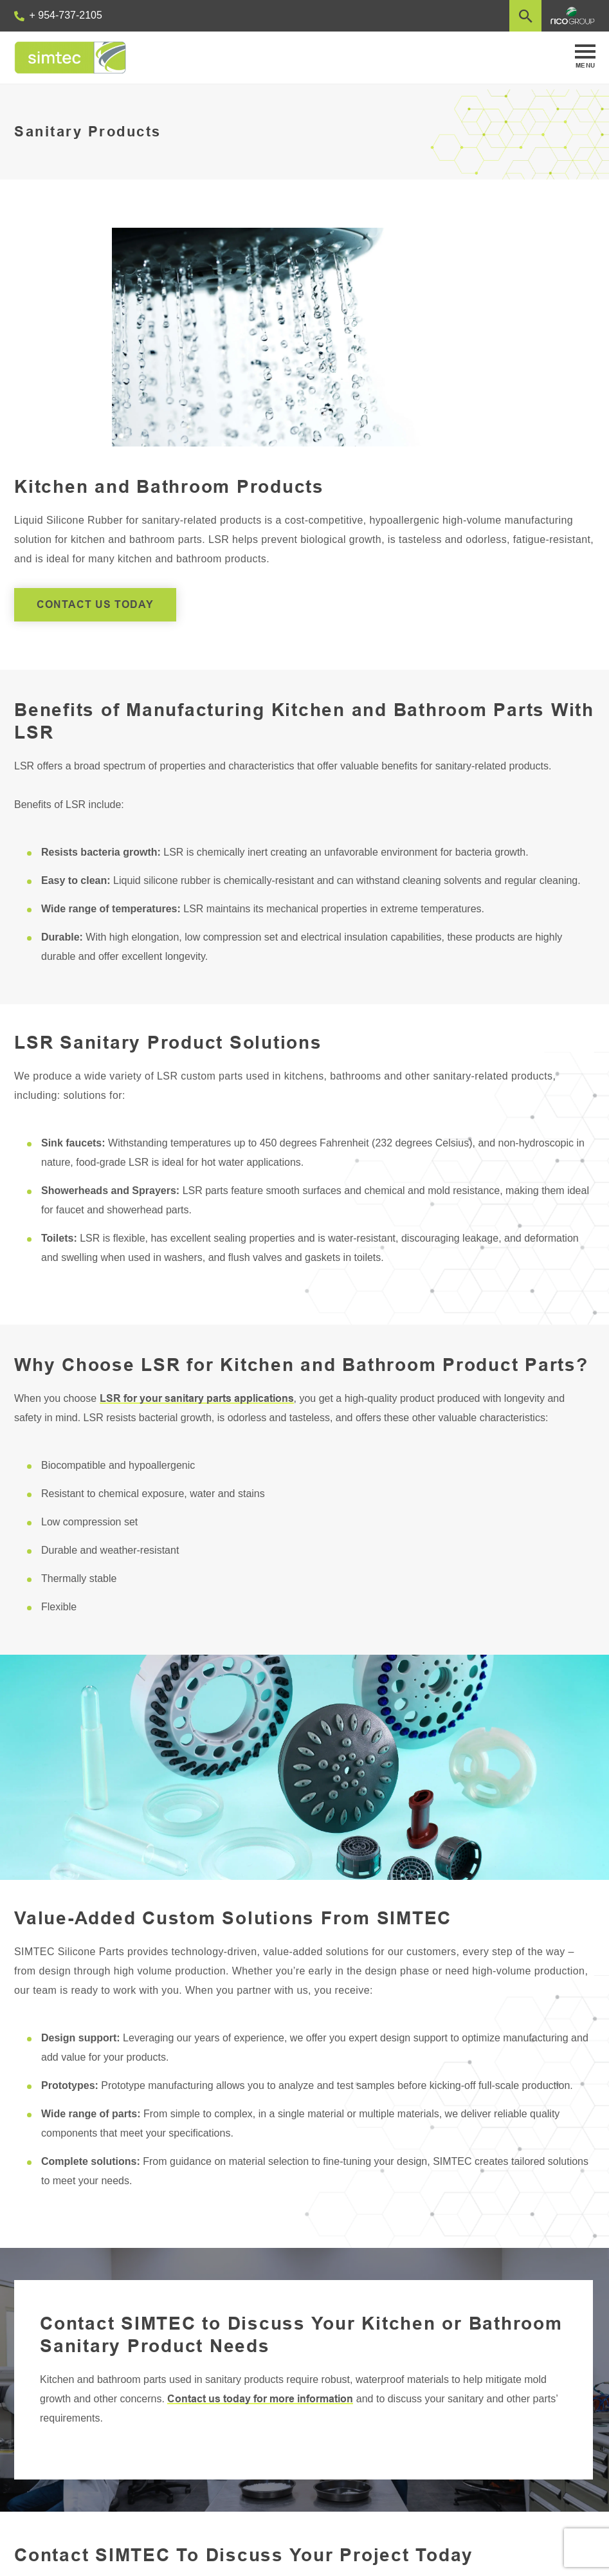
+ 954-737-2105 (58, 15)
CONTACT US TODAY (95, 604)
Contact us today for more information (260, 2398)
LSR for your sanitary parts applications (197, 1398)
